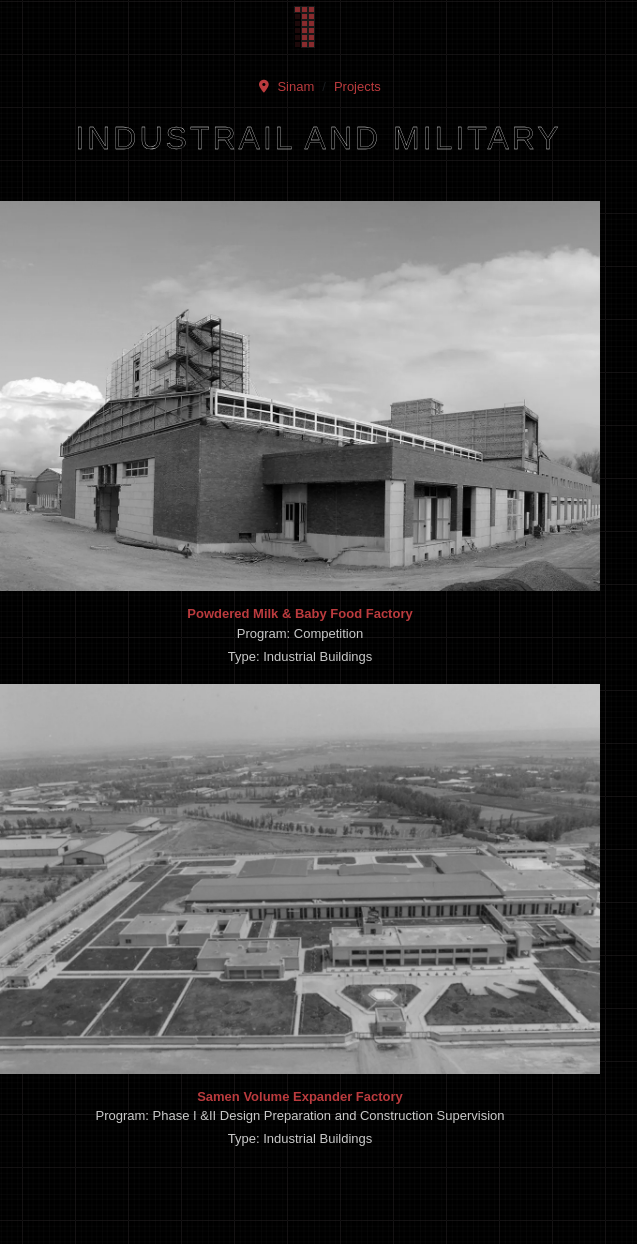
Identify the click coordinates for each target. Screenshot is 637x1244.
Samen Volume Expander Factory (300, 1096)
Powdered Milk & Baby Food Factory (299, 613)
